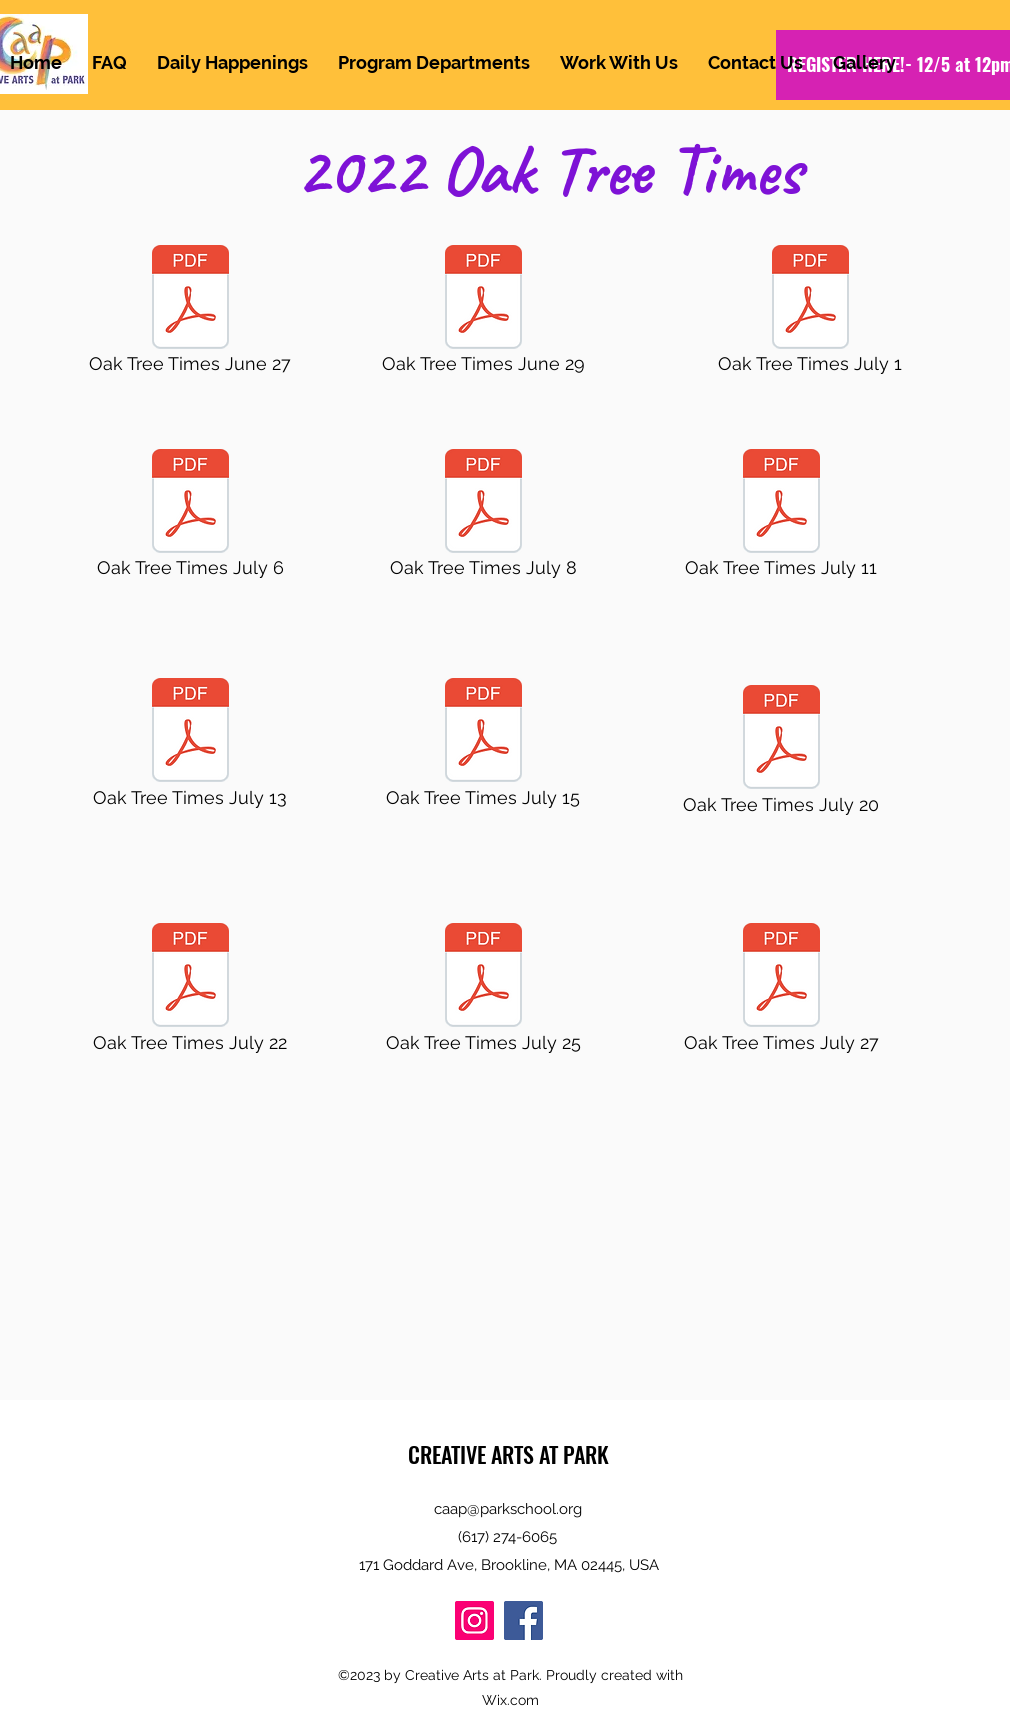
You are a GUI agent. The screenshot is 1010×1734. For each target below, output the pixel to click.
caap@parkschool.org (508, 1509)
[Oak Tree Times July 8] (483, 519)
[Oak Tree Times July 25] (483, 993)
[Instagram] (474, 1620)
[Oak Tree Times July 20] (781, 755)
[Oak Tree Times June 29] (483, 315)
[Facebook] (523, 1620)
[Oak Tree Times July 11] (781, 519)
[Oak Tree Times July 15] (483, 748)
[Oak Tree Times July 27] (781, 993)
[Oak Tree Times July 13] (190, 748)
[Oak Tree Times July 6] (190, 519)
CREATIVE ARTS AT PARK (508, 1454)
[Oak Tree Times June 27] (190, 315)
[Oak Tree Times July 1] (810, 315)
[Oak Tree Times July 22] (190, 993)
